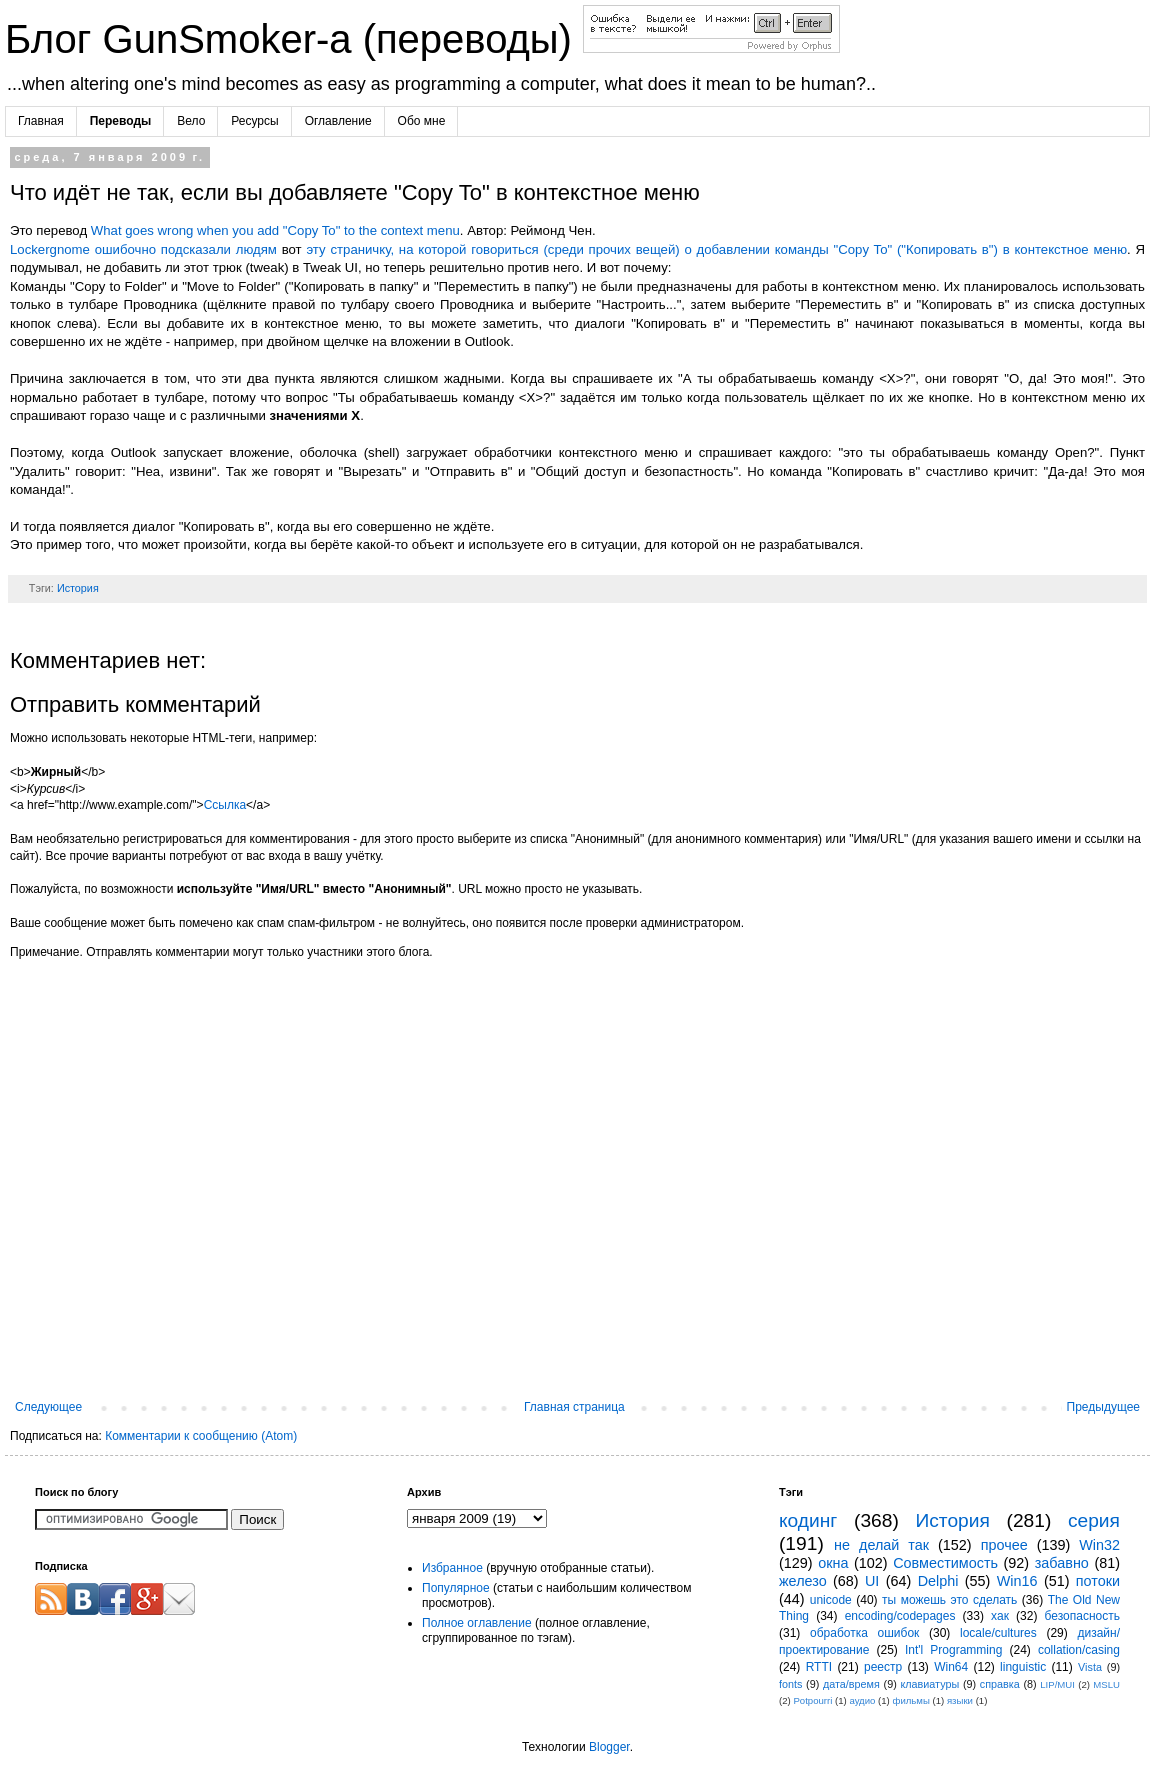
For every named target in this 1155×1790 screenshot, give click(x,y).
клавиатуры (929, 1684)
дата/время (851, 1684)
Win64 (951, 1667)
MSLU (1106, 1684)
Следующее (48, 1407)
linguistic (1023, 1667)
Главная (41, 121)
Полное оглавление (477, 1623)
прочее (1004, 1545)
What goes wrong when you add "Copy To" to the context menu (275, 230)
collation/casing (1079, 1650)
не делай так (881, 1545)
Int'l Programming (953, 1650)
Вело (191, 121)
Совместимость (945, 1563)
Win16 (1017, 1581)
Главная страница (574, 1407)
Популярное (456, 1588)
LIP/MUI (1057, 1684)
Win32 (1099, 1545)
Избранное (452, 1568)
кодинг (808, 1520)
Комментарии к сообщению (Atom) (201, 1436)
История (78, 588)
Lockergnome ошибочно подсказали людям (143, 249)
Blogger (609, 1747)
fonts (790, 1684)
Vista (1090, 1667)
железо (803, 1581)
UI (872, 1581)
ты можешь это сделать (949, 1600)
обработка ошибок (864, 1633)
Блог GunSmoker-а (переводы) (294, 39)
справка (1000, 1684)
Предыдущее (1103, 1407)
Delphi (938, 1581)
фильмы (910, 1700)
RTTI (819, 1667)
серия (1094, 1520)
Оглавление (338, 121)
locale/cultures (998, 1633)
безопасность (1082, 1616)
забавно (1062, 1563)
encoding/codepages (900, 1616)
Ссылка (225, 805)
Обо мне (422, 121)
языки (960, 1700)
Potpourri (812, 1700)
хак (1000, 1616)
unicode (831, 1600)
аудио (862, 1700)
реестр (883, 1667)
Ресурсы (254, 121)
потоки (1098, 1581)
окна (833, 1563)
